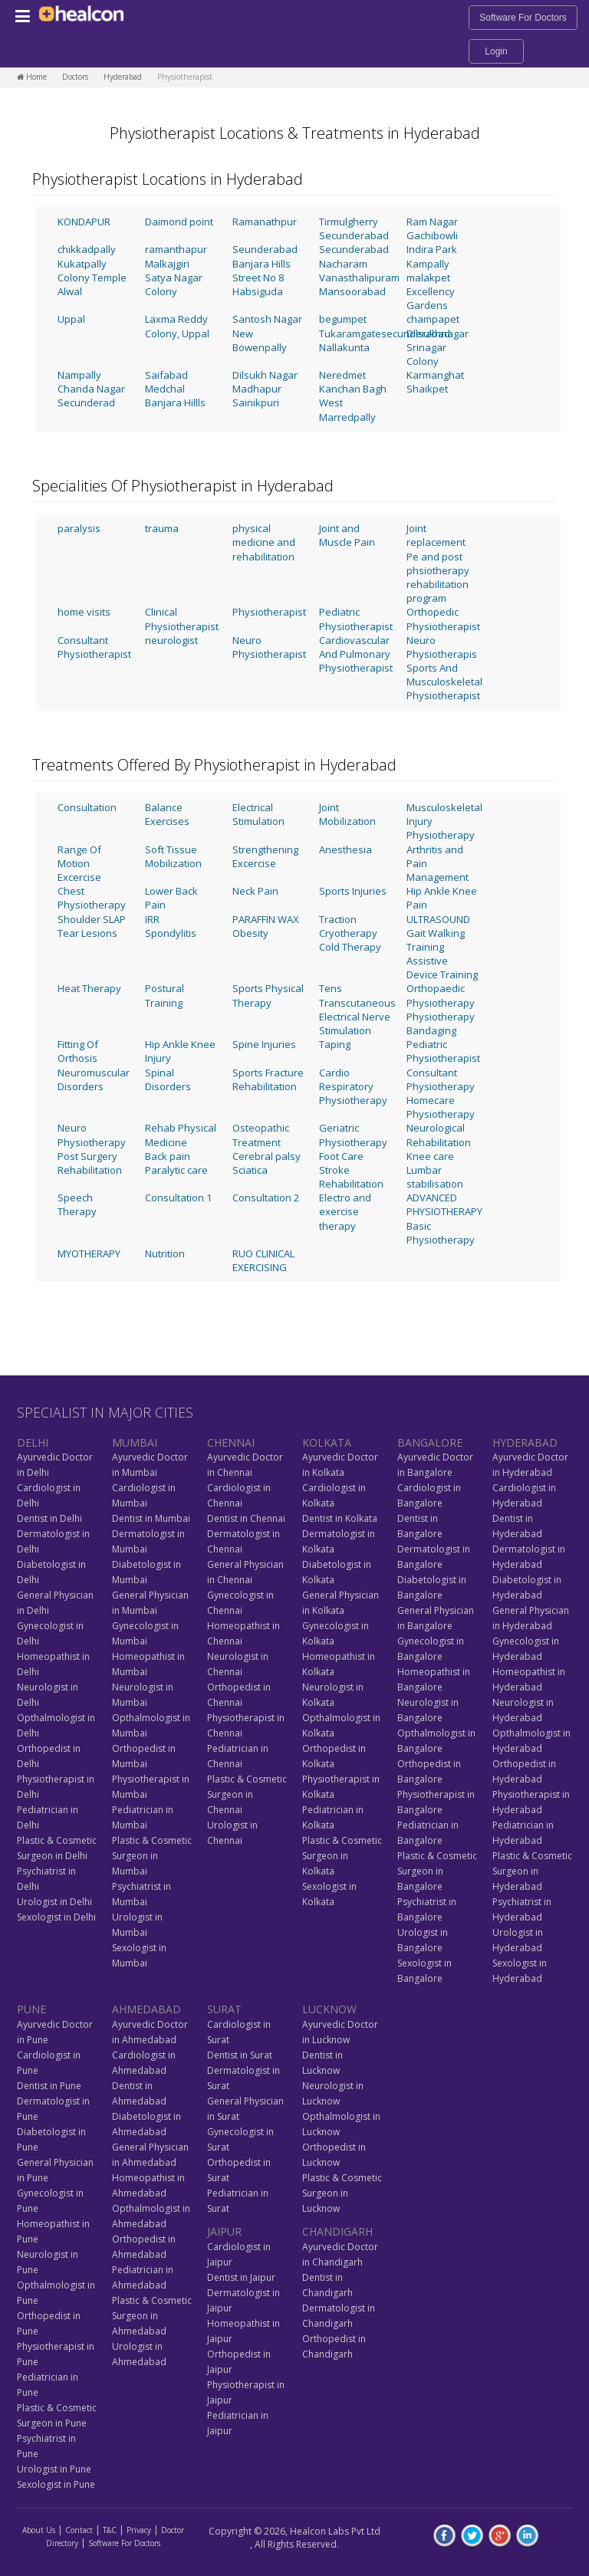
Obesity (250, 933)
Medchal (165, 389)
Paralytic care (176, 1170)
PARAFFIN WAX (265, 919)
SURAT (224, 2009)
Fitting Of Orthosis (78, 1051)
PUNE (31, 2009)
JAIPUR (224, 2231)
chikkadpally (87, 249)
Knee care (430, 1156)
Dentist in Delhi (49, 1518)
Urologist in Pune (54, 2469)
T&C (110, 2530)
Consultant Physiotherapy (440, 1079)
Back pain (167, 1156)
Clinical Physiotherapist (182, 618)
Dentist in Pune (49, 2085)
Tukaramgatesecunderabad (384, 333)
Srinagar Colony (426, 354)
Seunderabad (265, 249)
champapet (432, 319)
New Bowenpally (259, 340)
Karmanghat (435, 375)
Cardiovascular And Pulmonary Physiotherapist (356, 654)
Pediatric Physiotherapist (356, 618)
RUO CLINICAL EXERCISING (263, 1260)
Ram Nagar (432, 221)
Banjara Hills (261, 264)
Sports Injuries (353, 891)
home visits (84, 612)
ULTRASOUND (438, 919)
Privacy (139, 2530)
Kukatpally (82, 264)
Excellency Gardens (430, 298)
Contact (79, 2530)
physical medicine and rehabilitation (263, 542)
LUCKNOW (329, 2009)
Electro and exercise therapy (345, 1211)
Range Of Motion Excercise (79, 863)
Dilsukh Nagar (265, 375)
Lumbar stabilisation (434, 1177)
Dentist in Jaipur (241, 2277)
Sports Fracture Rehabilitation (268, 1079)
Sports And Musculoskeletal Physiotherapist (444, 681)
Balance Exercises (167, 814)
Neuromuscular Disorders (94, 1079)
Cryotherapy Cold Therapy (350, 940)
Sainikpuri (255, 402)
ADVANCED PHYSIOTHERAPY (444, 1204)
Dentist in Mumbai (151, 1518)
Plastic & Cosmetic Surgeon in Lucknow (342, 2193)
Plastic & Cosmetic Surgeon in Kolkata (342, 1856)
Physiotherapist (269, 612)
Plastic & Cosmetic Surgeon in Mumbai (152, 1856)
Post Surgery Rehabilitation (90, 1163)
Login (496, 51)
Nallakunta (344, 347)
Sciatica (250, 1170)
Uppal (71, 319)
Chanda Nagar (91, 389)
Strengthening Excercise (265, 856)
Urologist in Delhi (54, 1901)
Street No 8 (258, 277)
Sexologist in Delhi (56, 1917)
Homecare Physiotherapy (440, 1107)
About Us (38, 2530)
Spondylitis (170, 933)
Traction (338, 919)
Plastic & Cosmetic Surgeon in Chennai (247, 1794)
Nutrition (165, 1253)
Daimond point (179, 221)
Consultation (87, 807)
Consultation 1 (178, 1197)
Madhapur (256, 389)
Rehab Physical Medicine (180, 1134)
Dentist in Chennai (246, 1518)
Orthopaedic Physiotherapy (440, 995)
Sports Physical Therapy (268, 995)
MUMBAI (134, 1442)
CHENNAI (231, 1442)
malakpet (428, 277)
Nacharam (343, 264)
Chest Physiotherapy (92, 898)
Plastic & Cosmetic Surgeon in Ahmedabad (152, 2316)
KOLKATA (326, 1442)
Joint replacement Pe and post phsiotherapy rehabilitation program (437, 563)
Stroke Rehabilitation (351, 1177)
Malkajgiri (167, 264)
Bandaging (431, 1030)
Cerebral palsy (266, 1156)
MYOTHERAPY (89, 1253)
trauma (162, 528)
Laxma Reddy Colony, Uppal (177, 326)
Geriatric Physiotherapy (353, 1134)
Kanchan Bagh (353, 389)
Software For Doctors (522, 17)
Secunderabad (354, 249)
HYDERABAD (525, 1442)
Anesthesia (345, 849)
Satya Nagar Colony (173, 284)
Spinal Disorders (168, 1079)
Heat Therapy (89, 988)
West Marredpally (347, 409)
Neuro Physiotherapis (441, 647)
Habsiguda (257, 291)
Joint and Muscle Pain (347, 535)
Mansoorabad (352, 291)
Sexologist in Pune (56, 2484)
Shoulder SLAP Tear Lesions (92, 926)
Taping (334, 1044)
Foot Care (341, 1156)
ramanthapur (176, 249)
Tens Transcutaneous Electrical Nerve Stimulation (357, 1009)
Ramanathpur (264, 221)
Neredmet (342, 375)
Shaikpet (427, 389)
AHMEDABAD (146, 2009)
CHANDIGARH (337, 2231)
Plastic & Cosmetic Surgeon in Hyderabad (532, 1871)
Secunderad (86, 402)
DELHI (32, 1442)
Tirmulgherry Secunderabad (354, 228)
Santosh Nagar (267, 319)
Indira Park (431, 249)
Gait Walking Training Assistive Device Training (442, 954)
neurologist (171, 640)
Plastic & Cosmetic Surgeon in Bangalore (437, 1871)
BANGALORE (429, 1442)
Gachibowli (432, 235)
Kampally (427, 264)
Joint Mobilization (347, 814)
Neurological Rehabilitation (438, 1134)
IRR (152, 919)
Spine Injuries (264, 1044)
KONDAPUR (84, 221)
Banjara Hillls (175, 402)
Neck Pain (255, 891)
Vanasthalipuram (359, 277)
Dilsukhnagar (437, 333)
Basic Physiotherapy (440, 1233)
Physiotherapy (440, 1017)
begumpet (343, 319)
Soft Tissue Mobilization (173, 856)
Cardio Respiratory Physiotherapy (353, 1086)
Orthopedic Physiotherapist (443, 618)
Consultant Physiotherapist (94, 647)
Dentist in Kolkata (339, 1518)
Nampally (79, 375)
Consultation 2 (265, 1197)
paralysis (79, 528)
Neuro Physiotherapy (92, 1134)
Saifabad (166, 375)
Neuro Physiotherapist (269, 647)
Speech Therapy (77, 1204)
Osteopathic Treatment (260, 1134)
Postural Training (164, 995)
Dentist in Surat (239, 2055)
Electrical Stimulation (258, 814)
